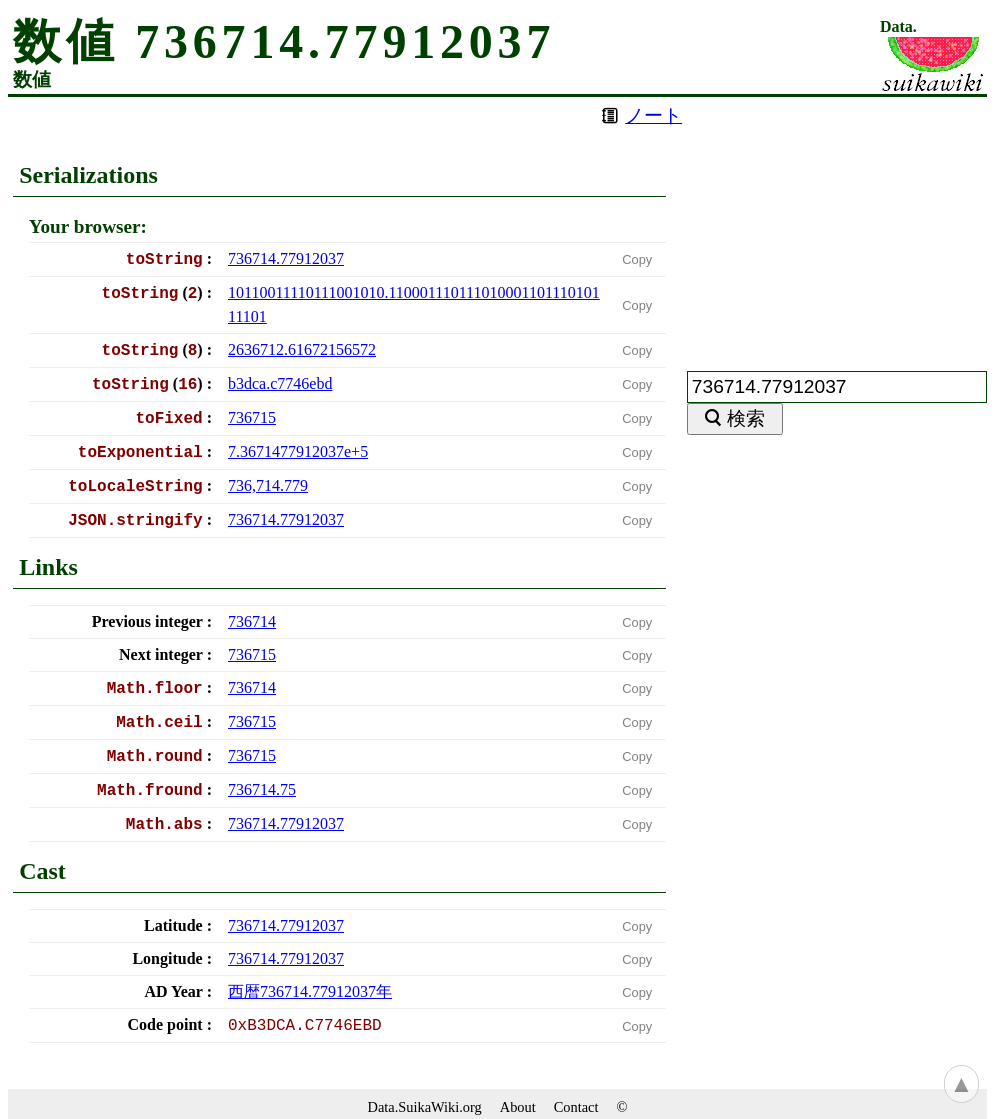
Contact (576, 1107)
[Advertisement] (837, 222)
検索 (746, 418)
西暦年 (310, 991)
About (518, 1107)
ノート (653, 115)
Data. (898, 27)
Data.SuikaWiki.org (425, 1107)
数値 (32, 79)
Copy (637, 259)
